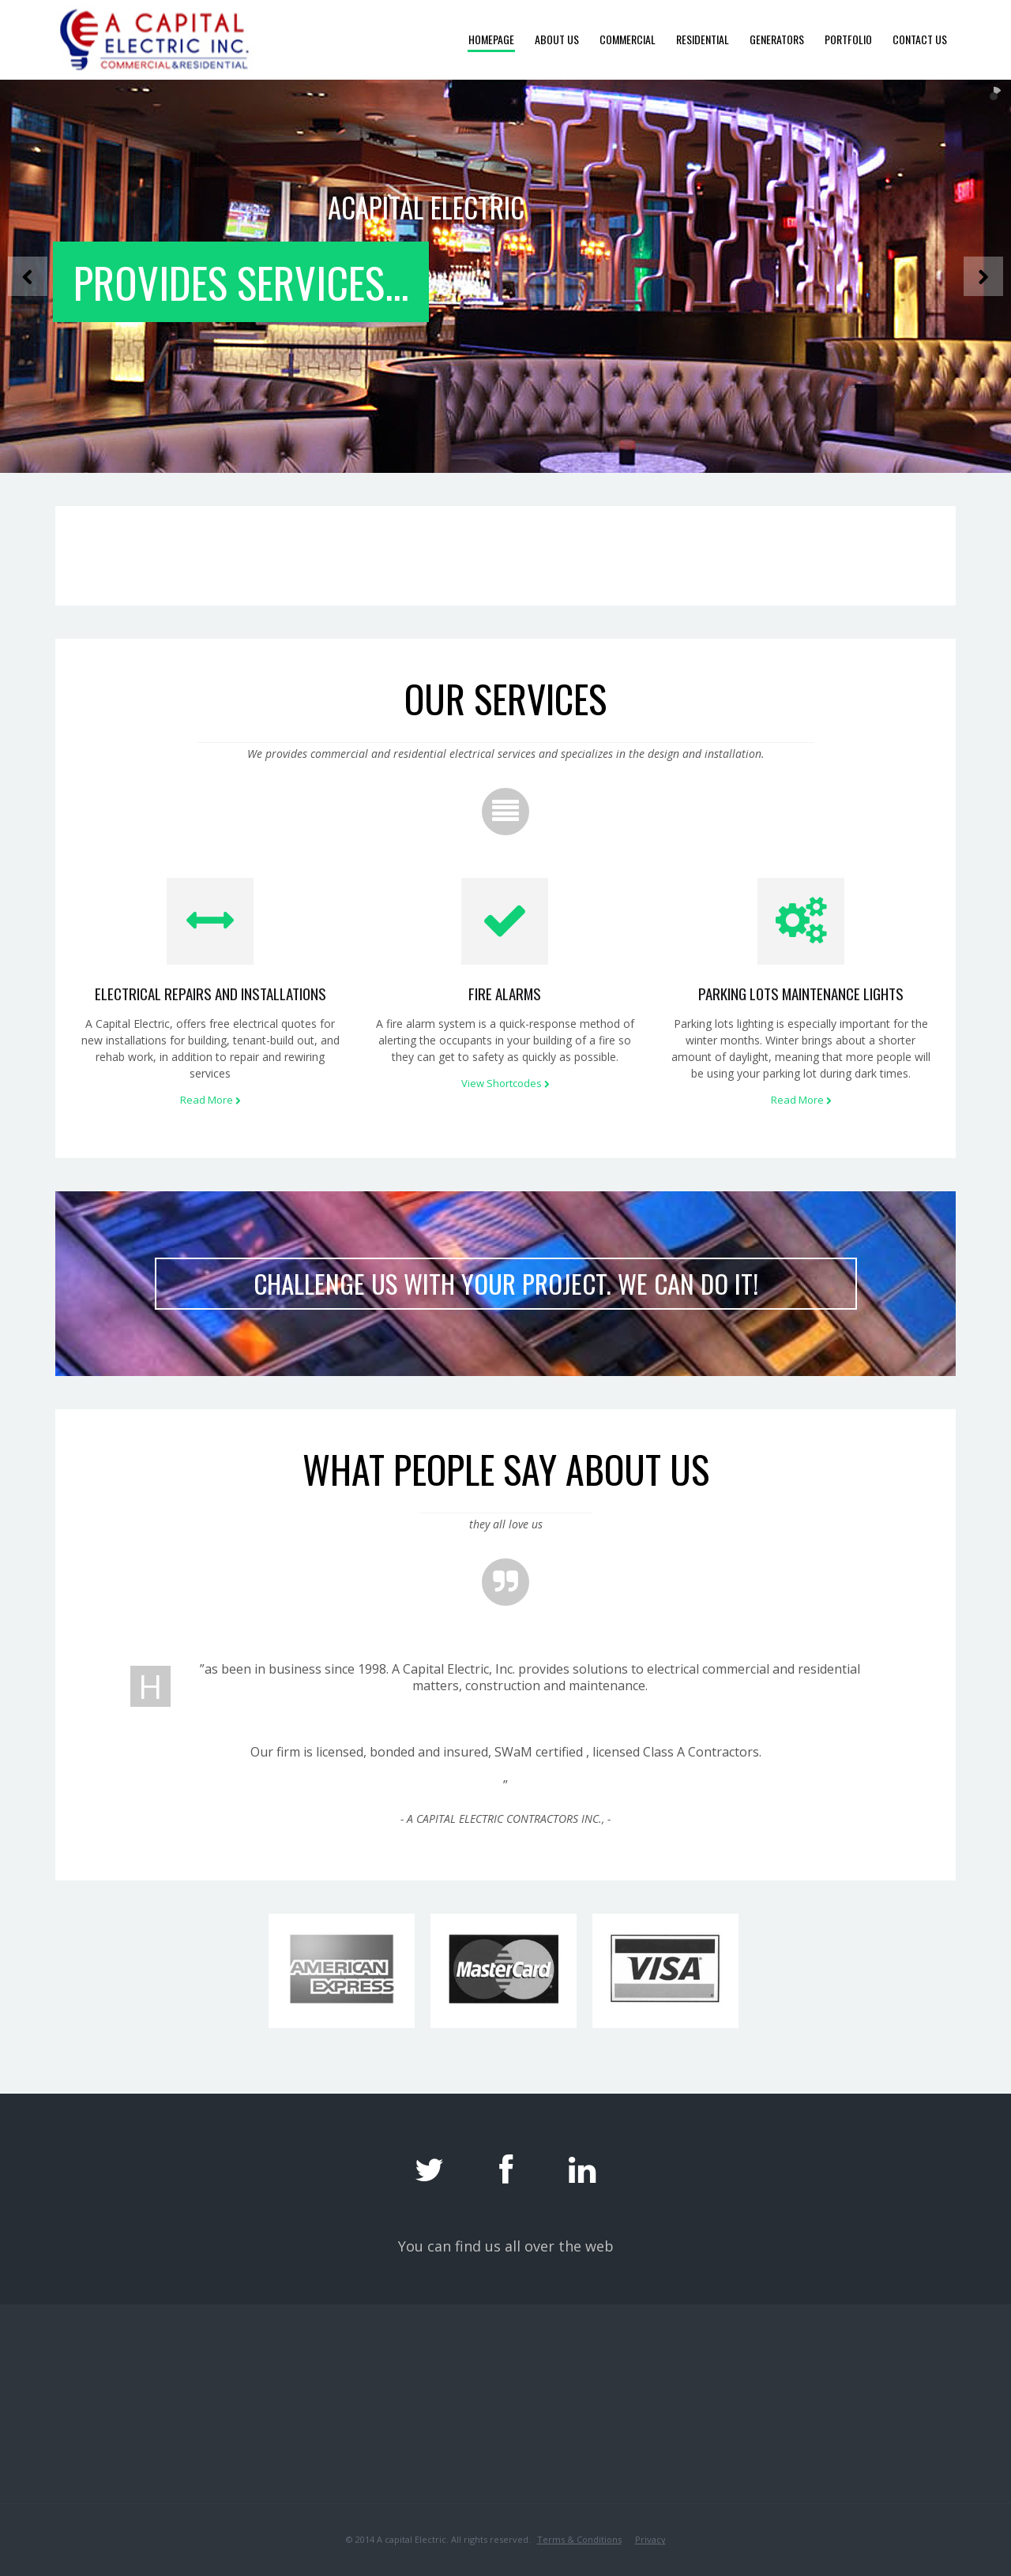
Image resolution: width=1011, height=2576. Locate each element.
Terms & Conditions (579, 2539)
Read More (210, 1100)
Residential (702, 39)
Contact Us (920, 39)
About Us (557, 39)
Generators (777, 39)
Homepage (491, 39)
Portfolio (848, 39)
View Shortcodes (505, 1083)
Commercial (627, 39)
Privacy (650, 2539)
